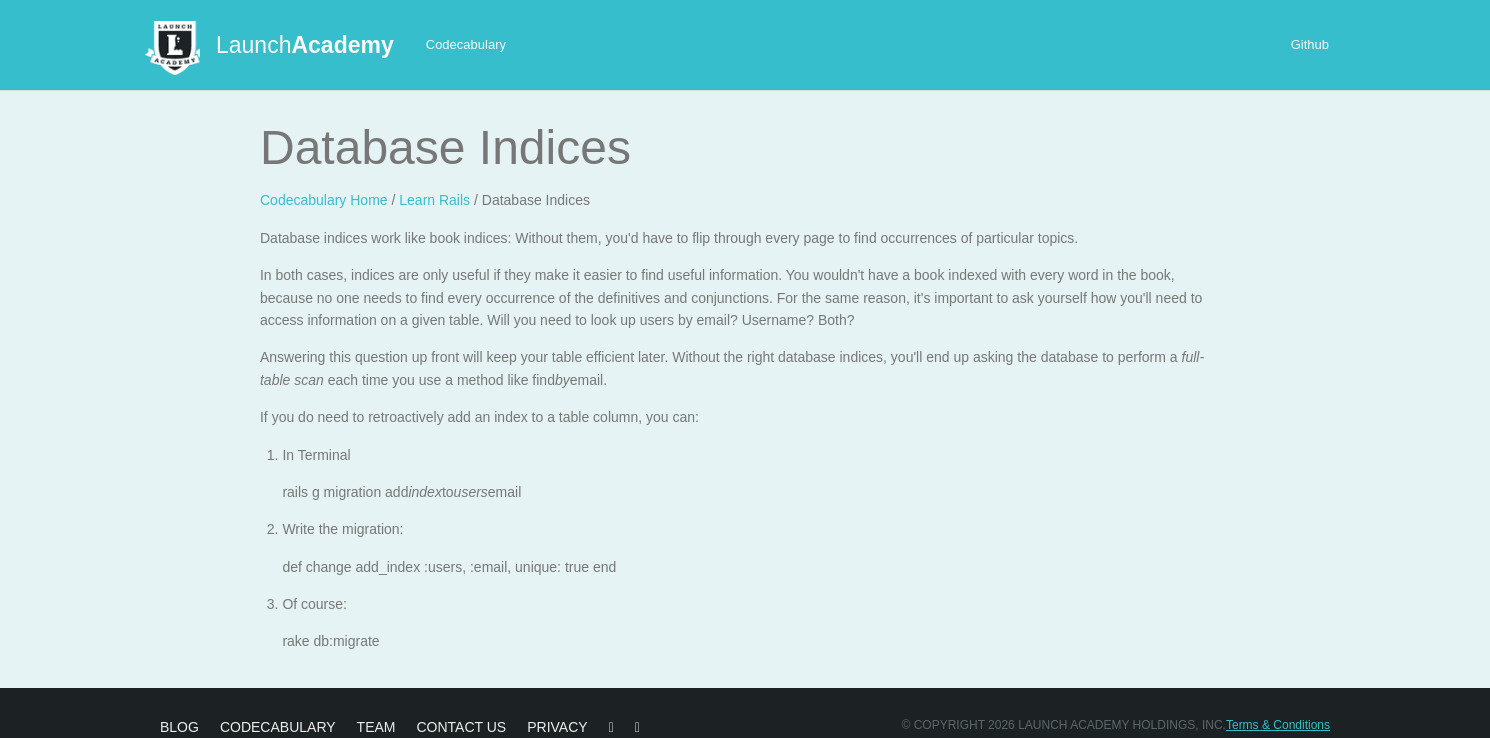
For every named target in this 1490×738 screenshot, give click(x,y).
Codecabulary (466, 44)
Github (1310, 44)
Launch (305, 45)
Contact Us (461, 727)
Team (376, 727)
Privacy (557, 727)
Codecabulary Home (324, 200)
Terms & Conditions (1278, 725)
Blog (179, 727)
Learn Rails (434, 200)
